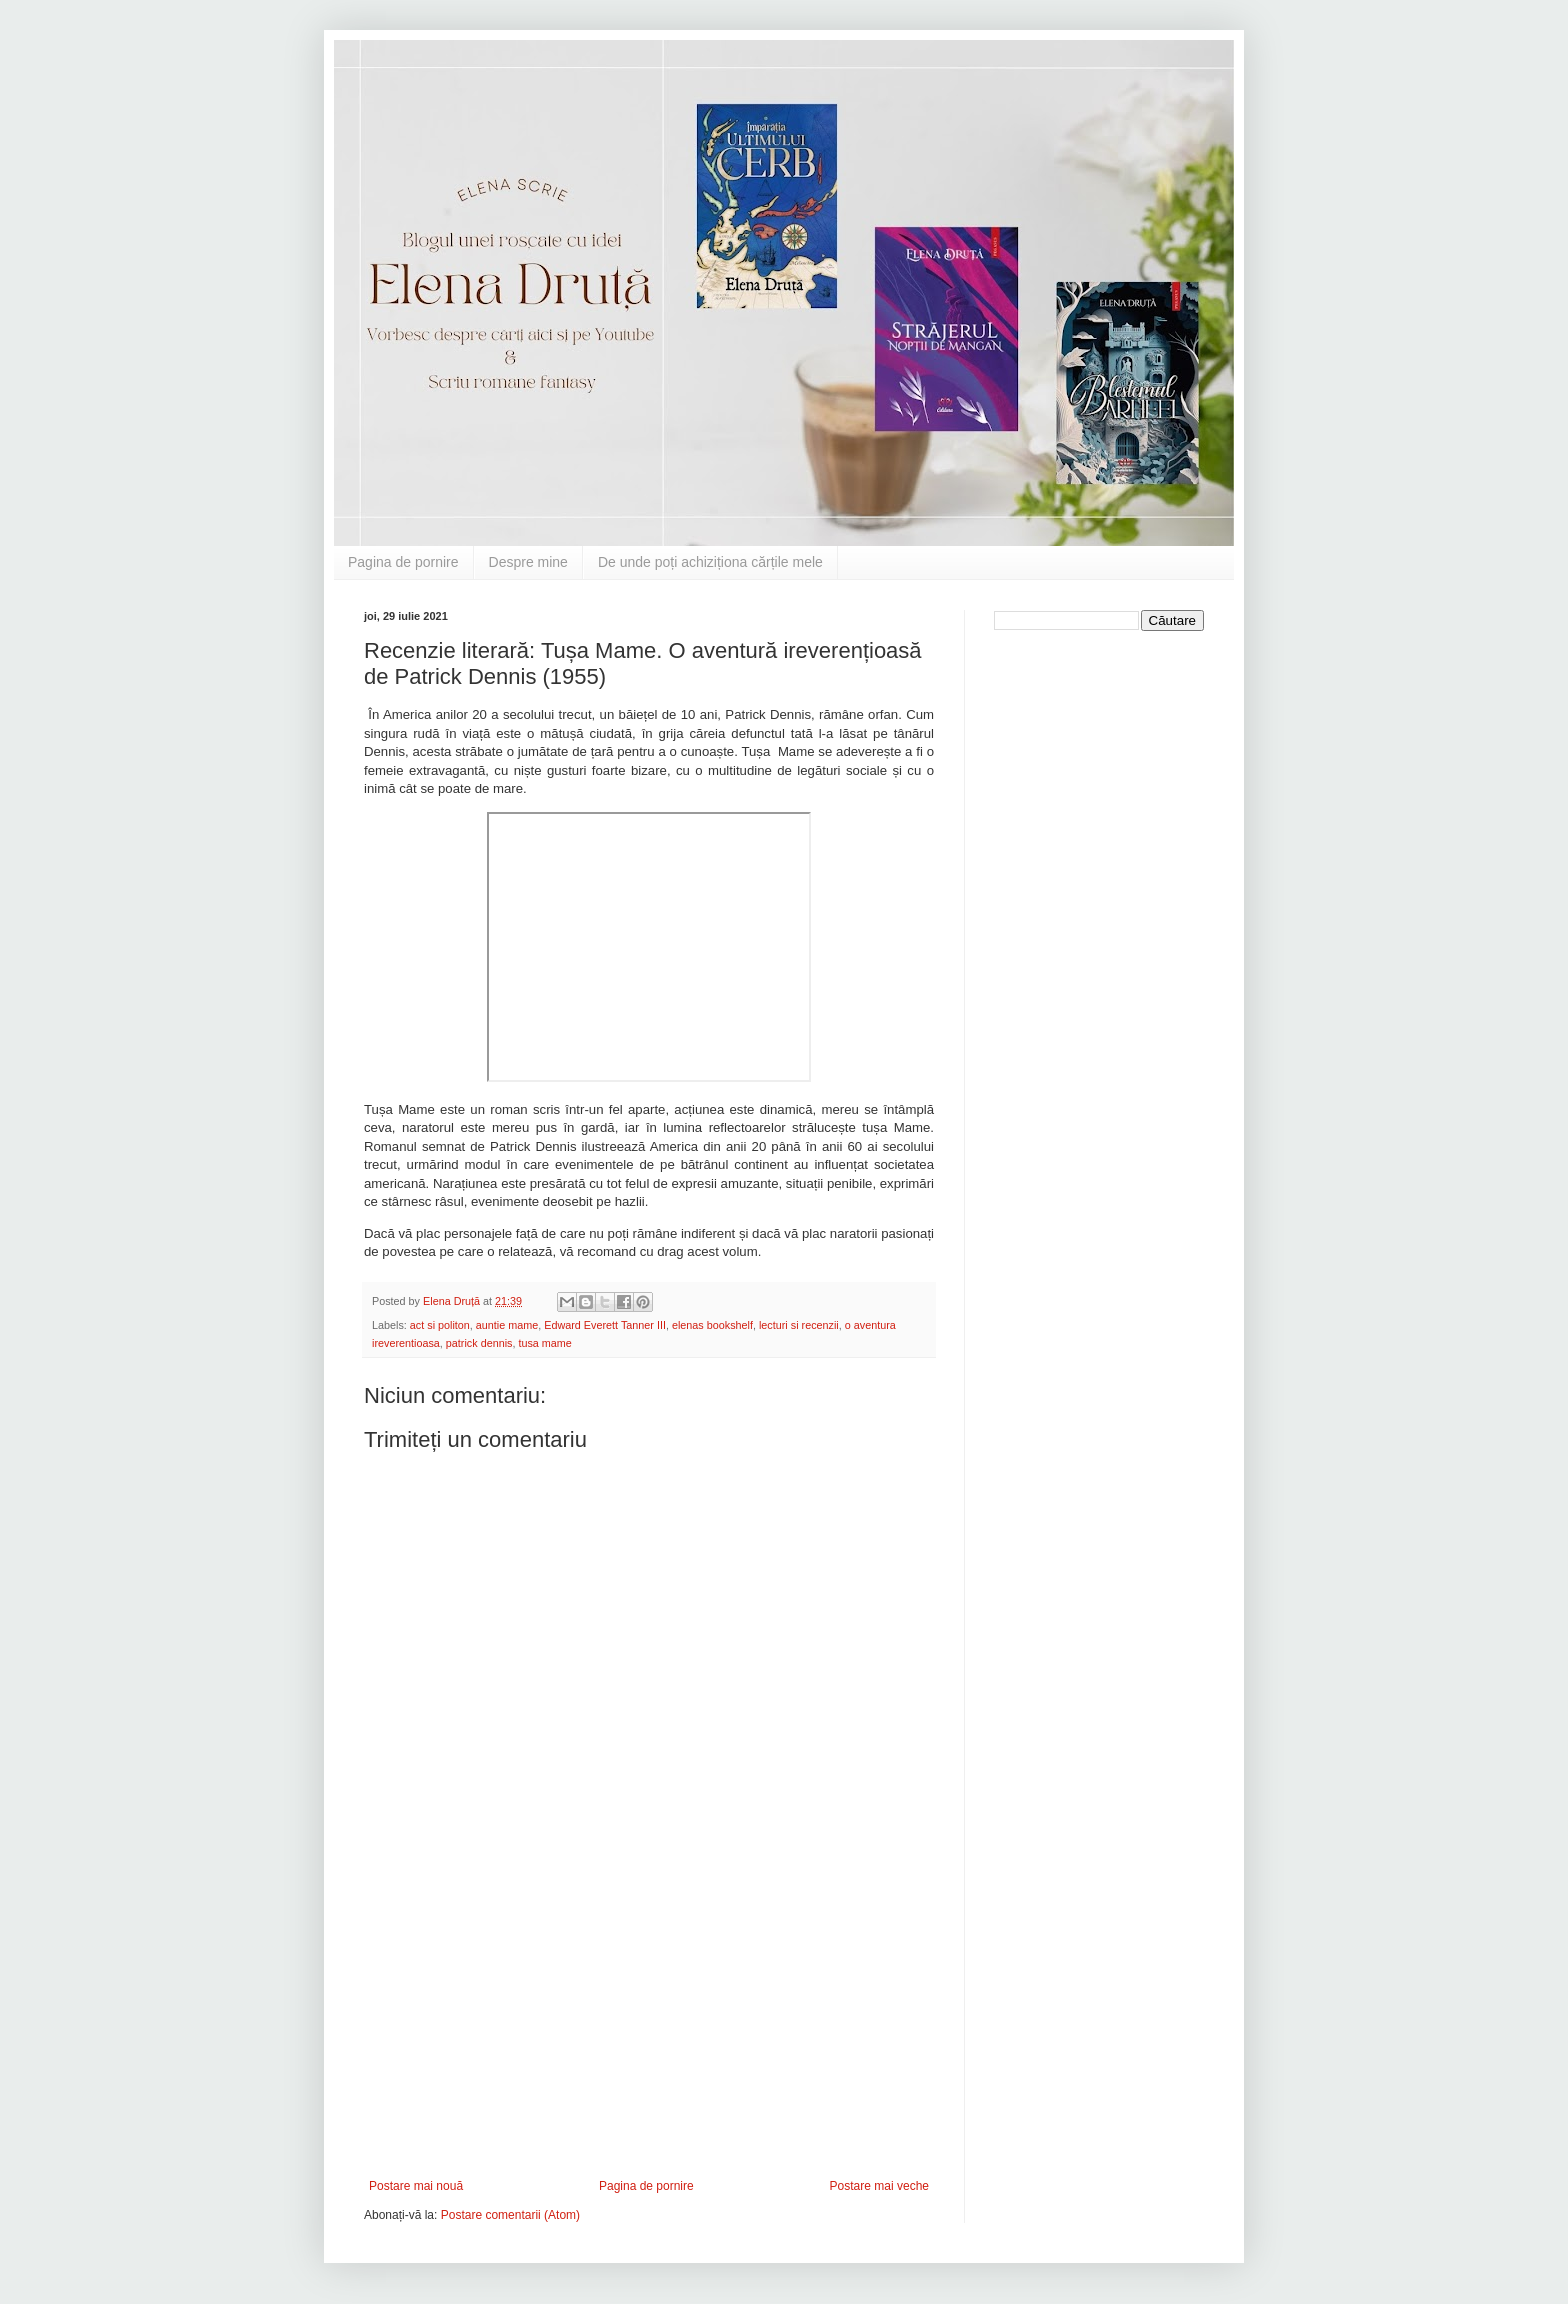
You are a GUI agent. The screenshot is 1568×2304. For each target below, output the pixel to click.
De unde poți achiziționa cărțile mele (710, 562)
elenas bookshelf (712, 1325)
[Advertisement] (649, 2029)
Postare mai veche (879, 2186)
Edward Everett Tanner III (605, 1325)
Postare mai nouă (416, 2186)
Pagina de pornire (403, 562)
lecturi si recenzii (799, 1325)
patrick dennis (479, 1343)
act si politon (440, 1325)
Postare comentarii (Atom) (510, 2215)
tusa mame (544, 1343)
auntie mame (507, 1325)
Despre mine (528, 562)
